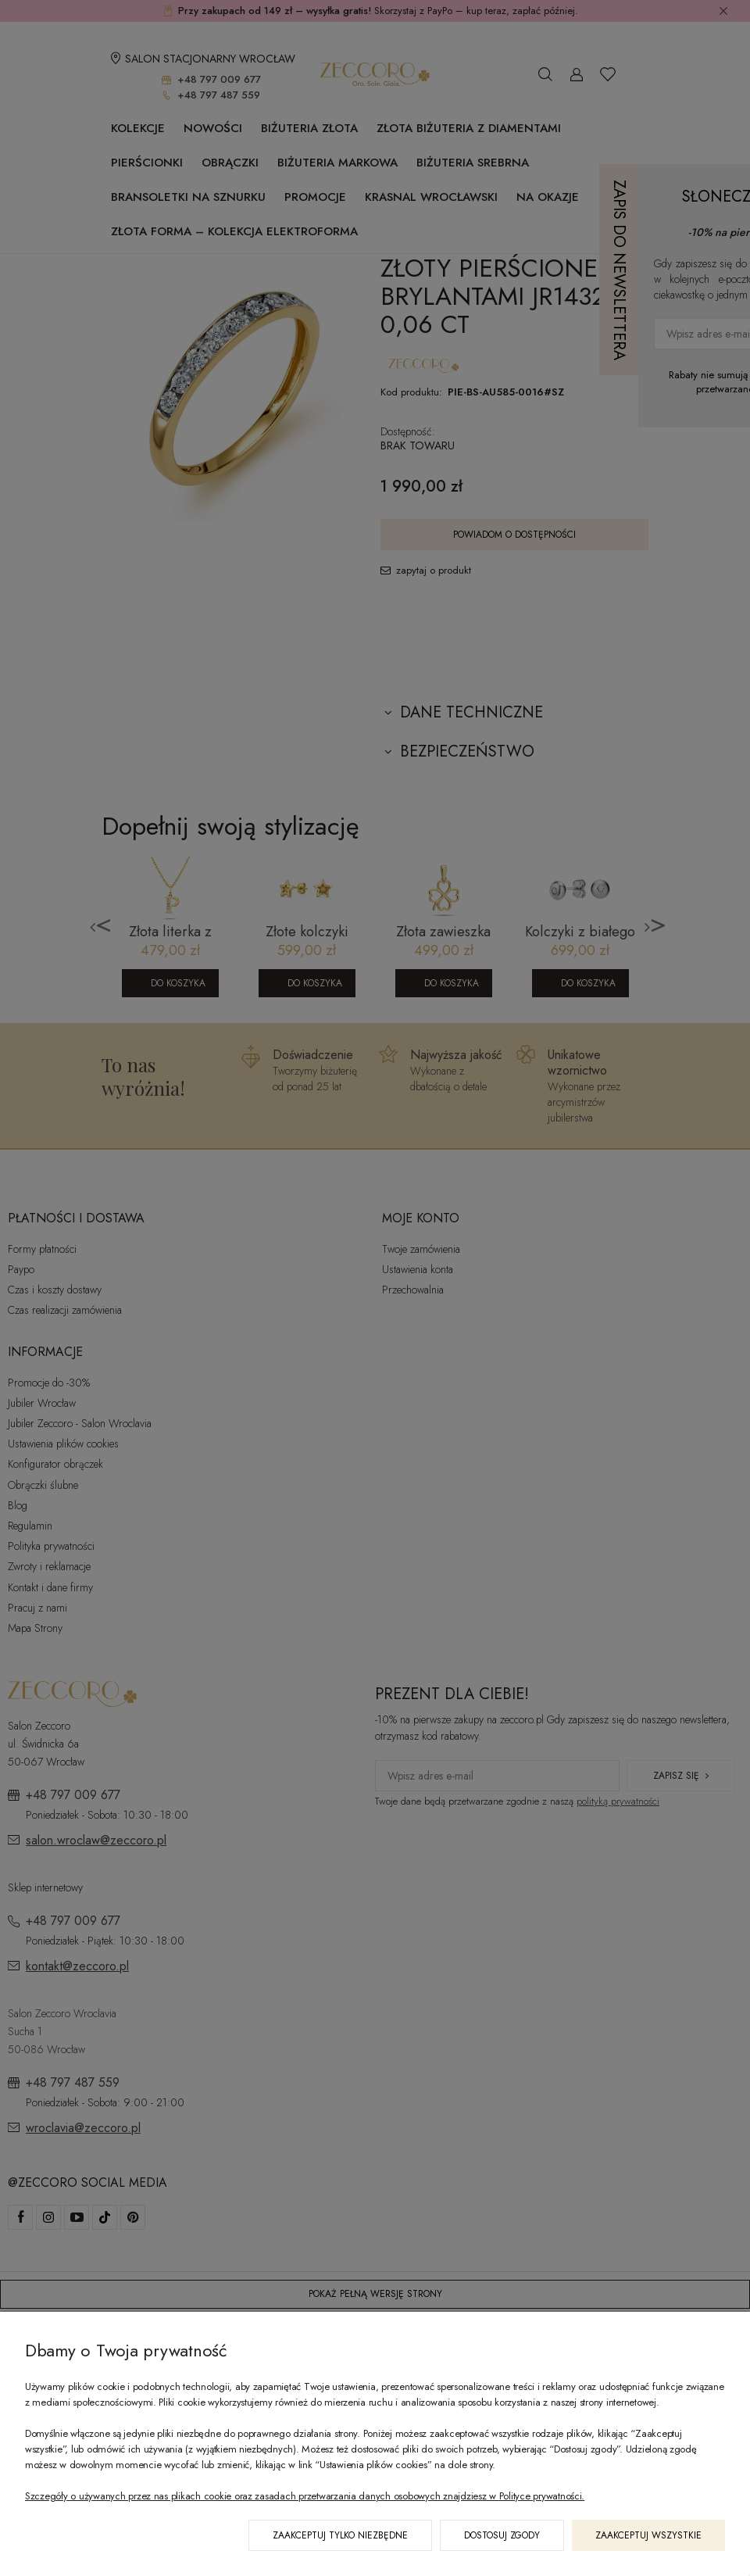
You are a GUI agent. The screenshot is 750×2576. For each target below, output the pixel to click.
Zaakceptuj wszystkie (648, 2535)
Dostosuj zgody (502, 2535)
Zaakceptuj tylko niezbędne (340, 2535)
